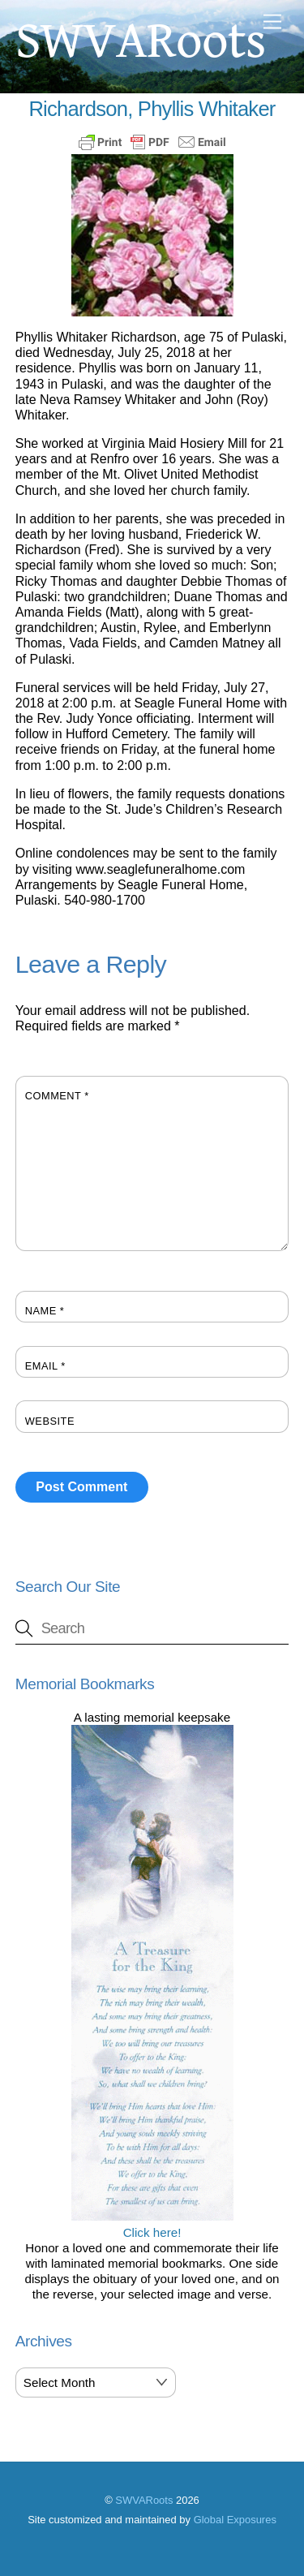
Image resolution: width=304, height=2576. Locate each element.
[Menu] (272, 22)
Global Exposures (235, 2520)
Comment (57, 1096)
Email (45, 1366)
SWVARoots (144, 2500)
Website (50, 1421)
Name (45, 1311)
